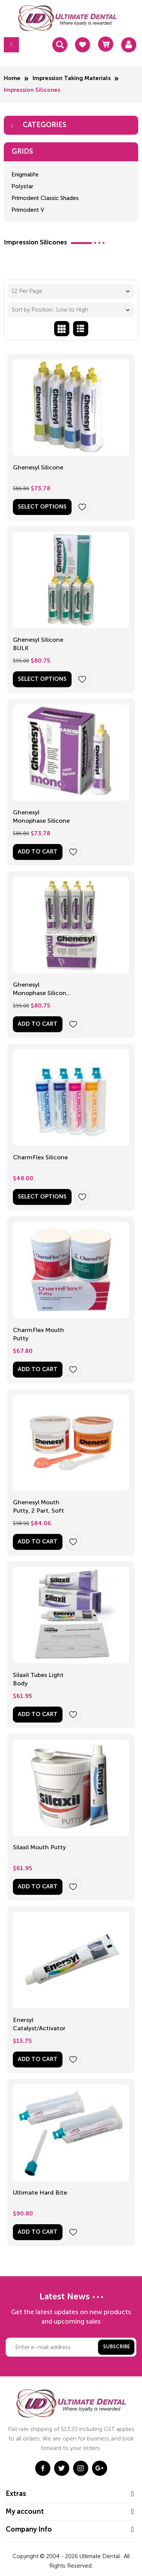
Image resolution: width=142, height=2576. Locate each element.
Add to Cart (38, 852)
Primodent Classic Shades (45, 198)
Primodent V (27, 209)
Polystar (22, 186)
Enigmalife (25, 174)
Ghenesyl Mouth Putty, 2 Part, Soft (38, 1506)
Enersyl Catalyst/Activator (39, 2024)
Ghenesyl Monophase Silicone (41, 816)
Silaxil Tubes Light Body (38, 1679)
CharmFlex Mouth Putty (38, 1334)
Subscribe (116, 2347)
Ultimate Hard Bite (40, 2192)
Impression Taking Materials (72, 78)
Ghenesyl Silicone (38, 467)
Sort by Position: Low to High (50, 309)
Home (12, 78)
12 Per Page (27, 291)
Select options (42, 507)
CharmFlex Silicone (40, 1157)
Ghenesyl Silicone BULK (38, 644)
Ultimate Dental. (101, 2556)
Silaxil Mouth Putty (39, 1847)
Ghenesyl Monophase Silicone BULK (41, 989)
